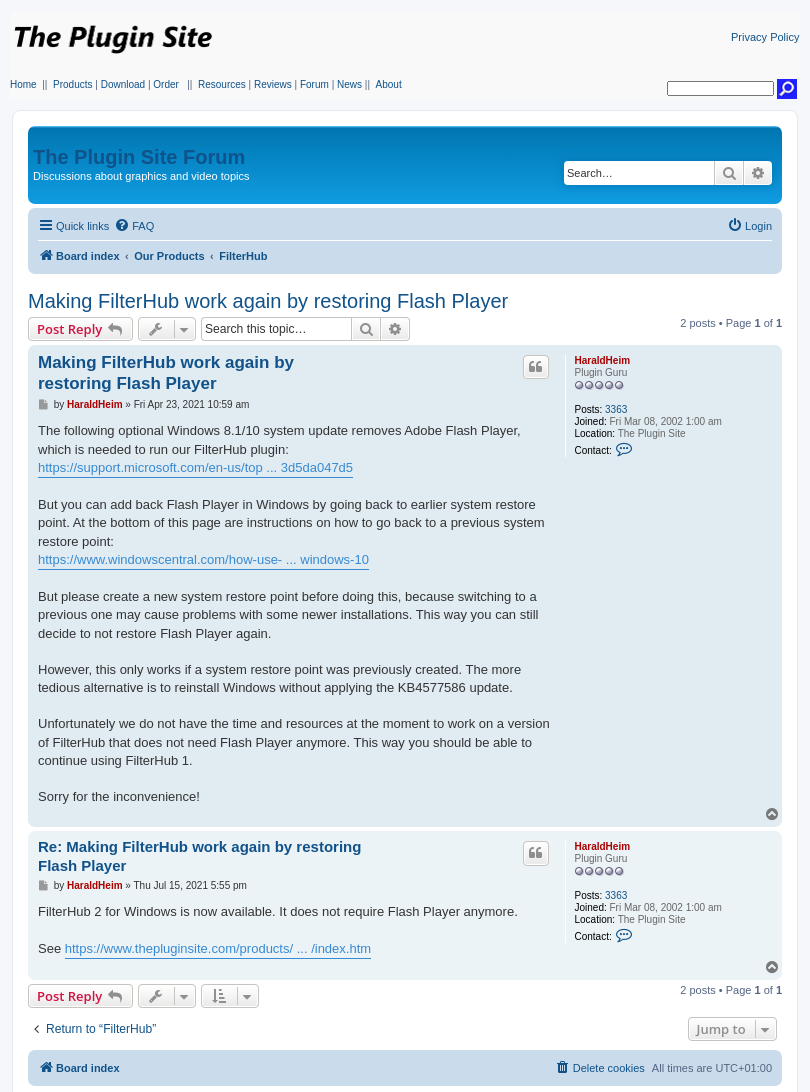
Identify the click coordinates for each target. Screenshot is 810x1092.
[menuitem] (134, 226)
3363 (616, 409)
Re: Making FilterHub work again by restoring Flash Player (199, 856)
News (349, 84)
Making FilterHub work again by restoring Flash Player (268, 301)
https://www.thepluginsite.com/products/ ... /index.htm (218, 948)
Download (123, 84)
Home (23, 84)
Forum (314, 84)
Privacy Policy (765, 37)
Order (166, 84)
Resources (222, 84)
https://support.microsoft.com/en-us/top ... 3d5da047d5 (195, 467)
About (389, 84)
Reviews (273, 84)
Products (72, 84)
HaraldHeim (602, 360)
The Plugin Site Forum (139, 157)
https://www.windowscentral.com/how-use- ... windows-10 (203, 559)
